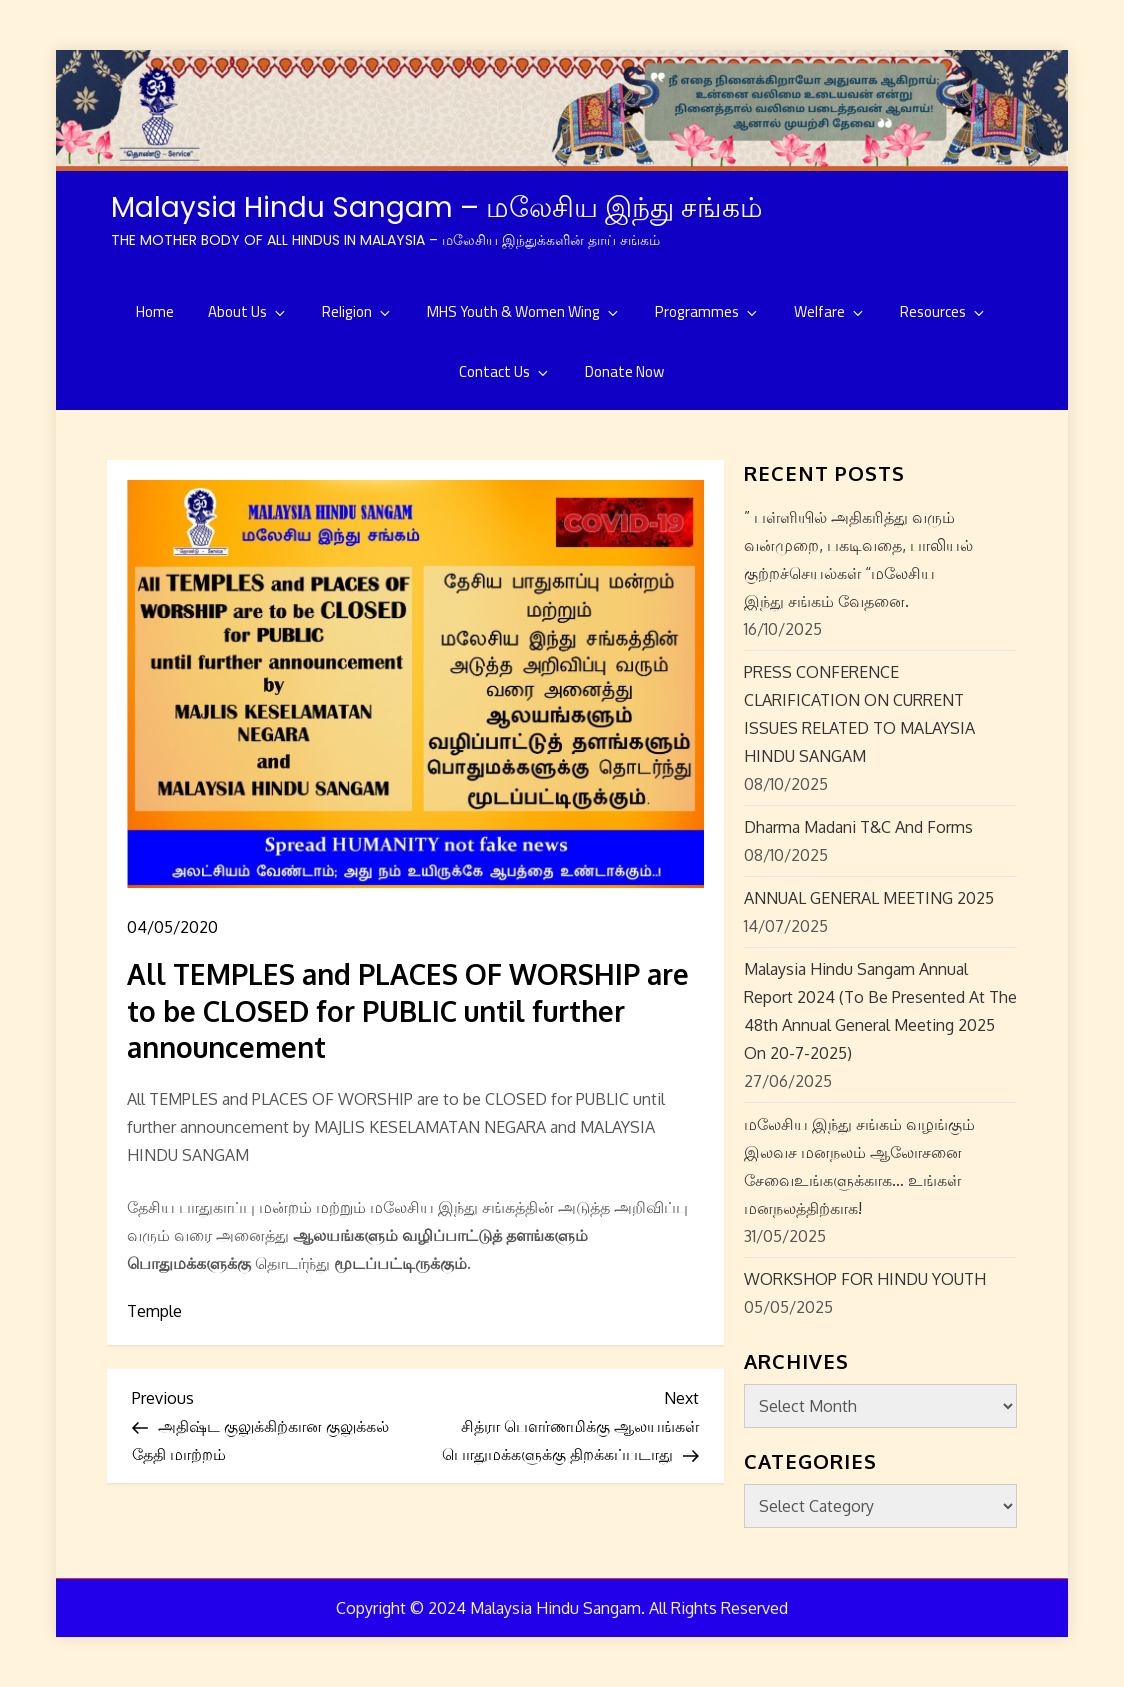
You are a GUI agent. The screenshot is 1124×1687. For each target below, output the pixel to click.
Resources (943, 311)
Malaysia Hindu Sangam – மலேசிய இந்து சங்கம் (437, 207)
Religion (357, 311)
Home (155, 311)
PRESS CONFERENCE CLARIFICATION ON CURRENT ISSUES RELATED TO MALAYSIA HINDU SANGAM (859, 714)
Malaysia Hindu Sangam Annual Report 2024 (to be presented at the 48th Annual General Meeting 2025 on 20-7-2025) (880, 1011)
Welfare (830, 311)
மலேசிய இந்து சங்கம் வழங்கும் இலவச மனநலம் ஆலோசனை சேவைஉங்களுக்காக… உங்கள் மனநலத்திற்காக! (859, 1166)
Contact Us (505, 371)
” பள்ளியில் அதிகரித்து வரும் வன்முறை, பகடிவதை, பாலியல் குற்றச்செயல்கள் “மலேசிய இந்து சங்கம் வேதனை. (858, 559)
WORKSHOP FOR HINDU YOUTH (865, 1279)
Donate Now (624, 371)
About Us (248, 311)
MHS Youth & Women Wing (524, 311)
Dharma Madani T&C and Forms (858, 827)
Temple (154, 1311)
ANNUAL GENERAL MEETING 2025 (869, 898)
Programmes (707, 311)
